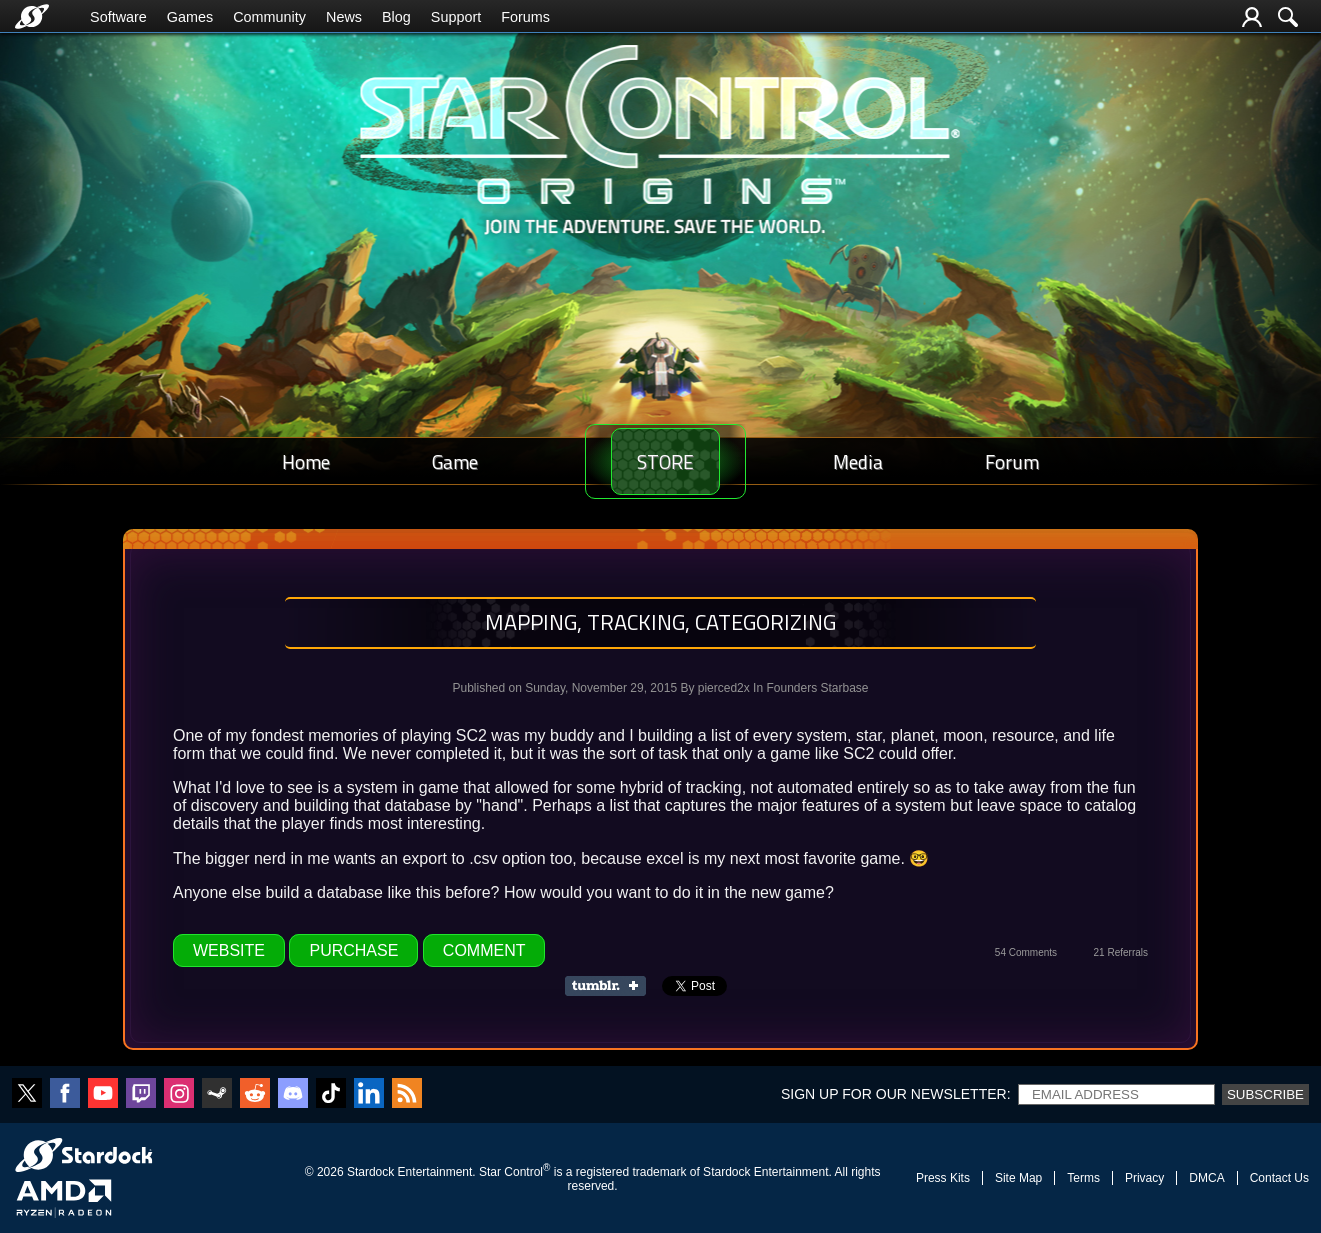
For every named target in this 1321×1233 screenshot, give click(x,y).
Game (434, 461)
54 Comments (1026, 952)
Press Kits (943, 1178)
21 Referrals (1121, 952)
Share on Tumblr (611, 986)
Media (879, 461)
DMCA (1206, 1178)
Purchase (353, 950)
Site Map (1018, 1178)
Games (190, 17)
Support (456, 17)
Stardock (370, 1172)
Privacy (1144, 1178)
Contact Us (1279, 1178)
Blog (396, 17)
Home (299, 461)
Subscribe (1265, 1094)
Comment (484, 950)
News (344, 17)
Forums (525, 17)
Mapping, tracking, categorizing (660, 622)
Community (269, 17)
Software (118, 17)
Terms (1083, 1178)
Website (229, 950)
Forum (1019, 461)
